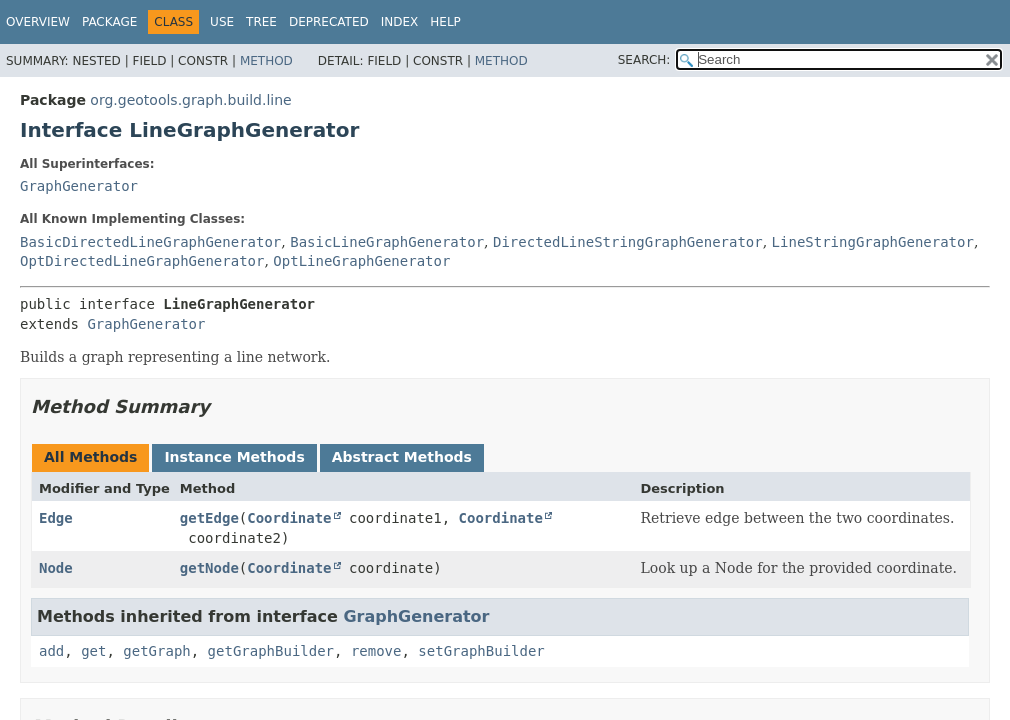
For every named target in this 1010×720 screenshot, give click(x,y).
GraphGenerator (79, 186)
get (93, 651)
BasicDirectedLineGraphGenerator (150, 242)
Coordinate (289, 518)
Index (400, 22)
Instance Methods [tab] (234, 457)
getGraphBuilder (271, 651)
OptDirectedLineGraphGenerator (142, 261)
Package (109, 22)
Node (56, 568)
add (51, 651)
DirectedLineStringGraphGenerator (628, 242)
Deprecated (329, 22)
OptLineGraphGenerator (361, 261)
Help (445, 22)
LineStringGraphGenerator (873, 242)
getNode (209, 568)
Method (266, 61)
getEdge (209, 518)
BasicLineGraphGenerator (387, 242)
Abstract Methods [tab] (402, 457)
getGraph (156, 651)
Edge (56, 518)
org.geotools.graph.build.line (190, 100)
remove (376, 651)
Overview (38, 22)
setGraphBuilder (481, 651)
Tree (261, 22)
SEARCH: (644, 60)
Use (222, 22)
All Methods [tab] (90, 457)
